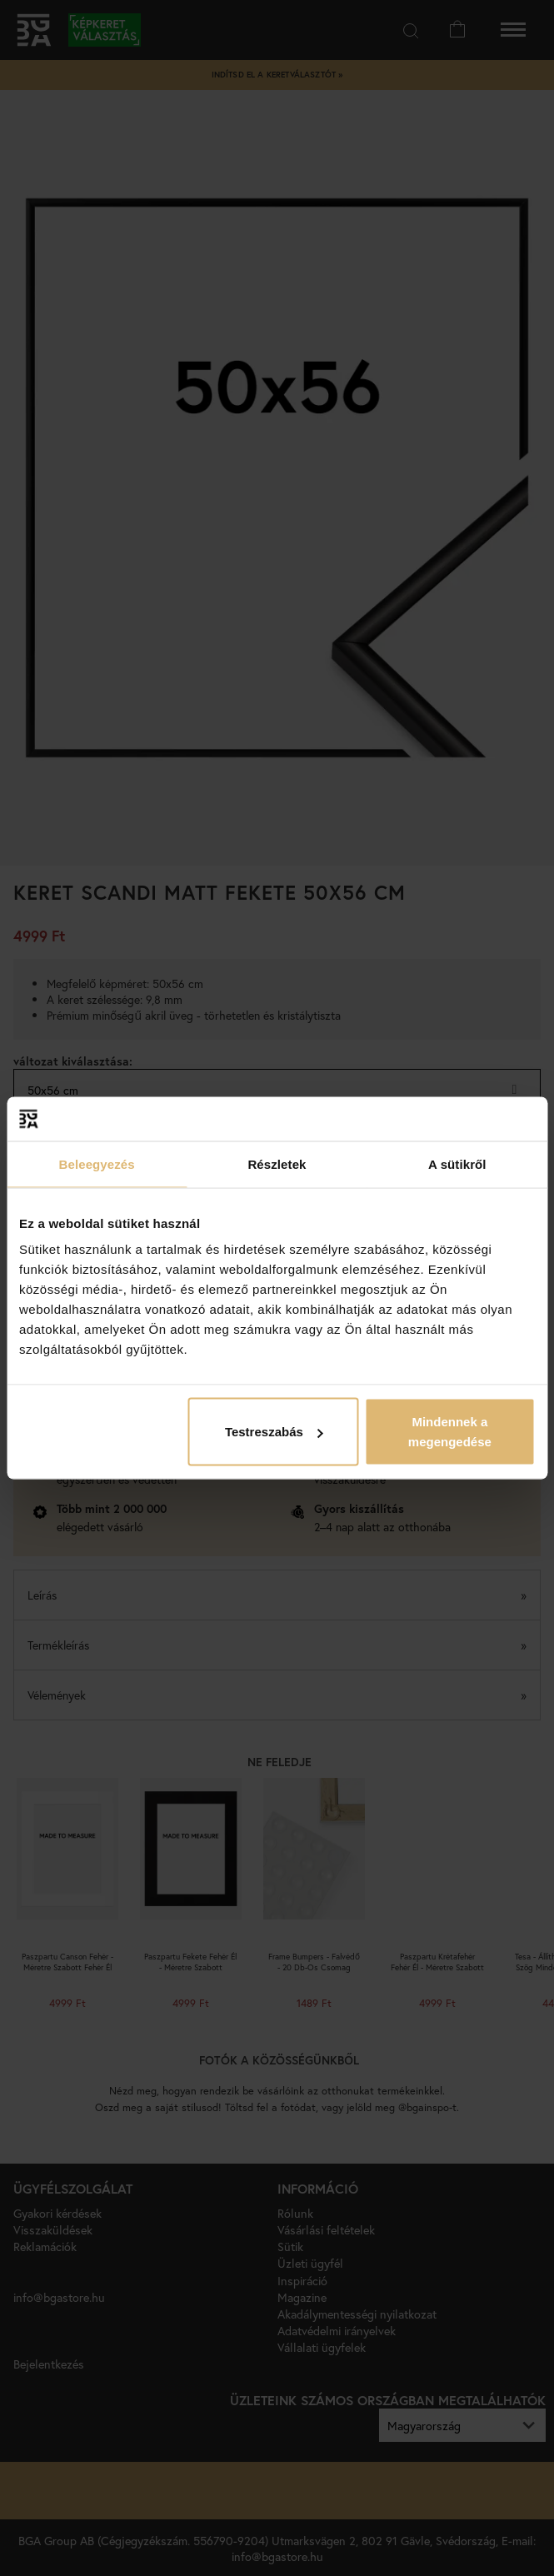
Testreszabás (274, 1432)
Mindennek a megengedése (450, 1432)
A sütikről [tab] (457, 1163)
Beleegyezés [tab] (97, 1163)
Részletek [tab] (276, 1163)
